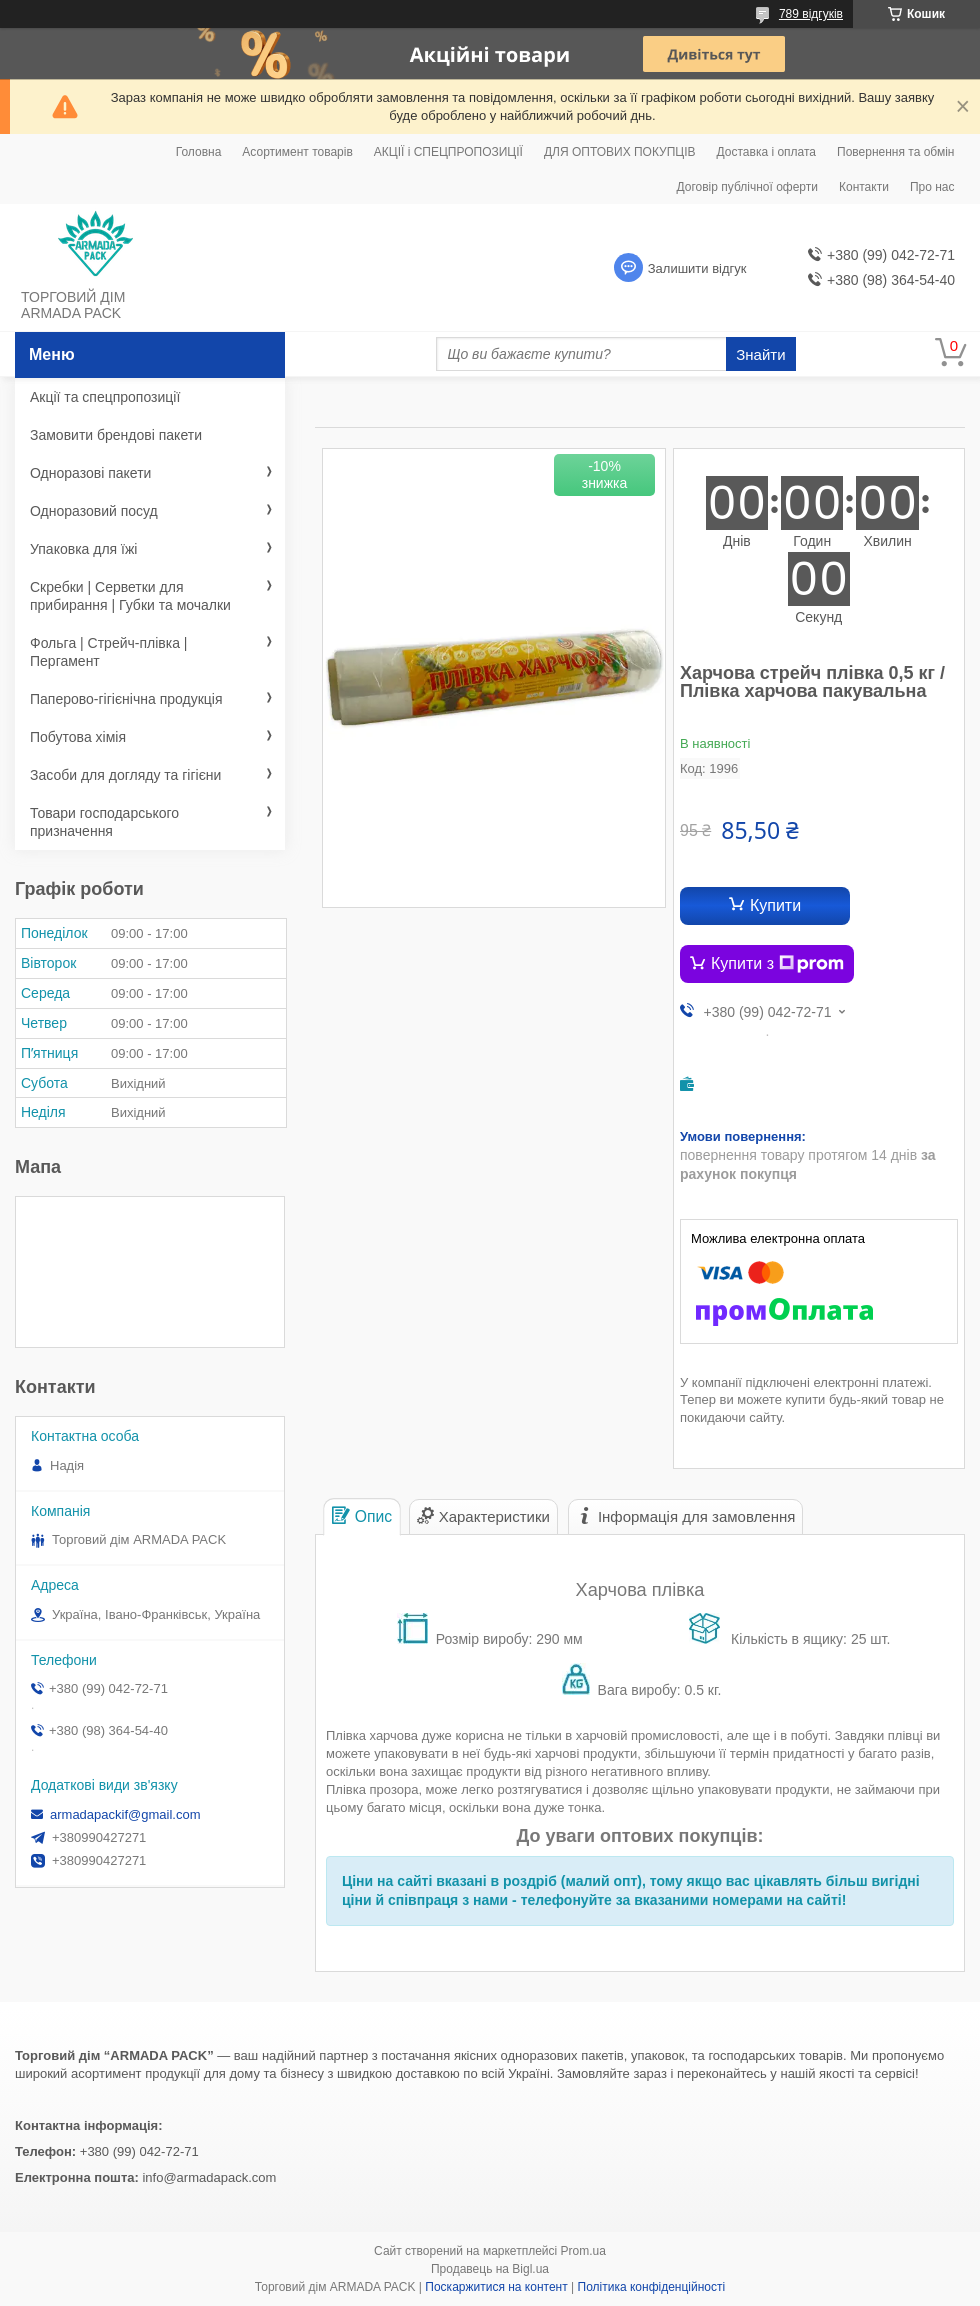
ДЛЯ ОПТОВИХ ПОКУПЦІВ (620, 152)
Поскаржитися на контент (496, 2287)
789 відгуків (811, 14)
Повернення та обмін (895, 152)
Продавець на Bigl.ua (490, 2269)
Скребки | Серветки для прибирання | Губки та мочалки (130, 596)
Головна (199, 152)
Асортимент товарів (297, 152)
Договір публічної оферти (747, 187)
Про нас (932, 187)
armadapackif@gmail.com (125, 1814)
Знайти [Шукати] (760, 354)
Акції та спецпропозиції (105, 397)
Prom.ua (583, 2251)
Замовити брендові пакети (116, 435)
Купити (775, 905)
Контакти (864, 187)
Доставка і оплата (767, 152)
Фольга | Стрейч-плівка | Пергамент (109, 652)
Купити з (777, 964)
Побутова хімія (78, 737)
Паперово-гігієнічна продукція (126, 699)
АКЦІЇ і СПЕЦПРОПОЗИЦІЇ (448, 152)
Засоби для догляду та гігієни (125, 775)
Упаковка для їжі (83, 549)
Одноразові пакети (90, 473)
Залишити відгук (697, 268)
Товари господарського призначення (104, 822)
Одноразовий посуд (94, 511)
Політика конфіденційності (652, 2287)
